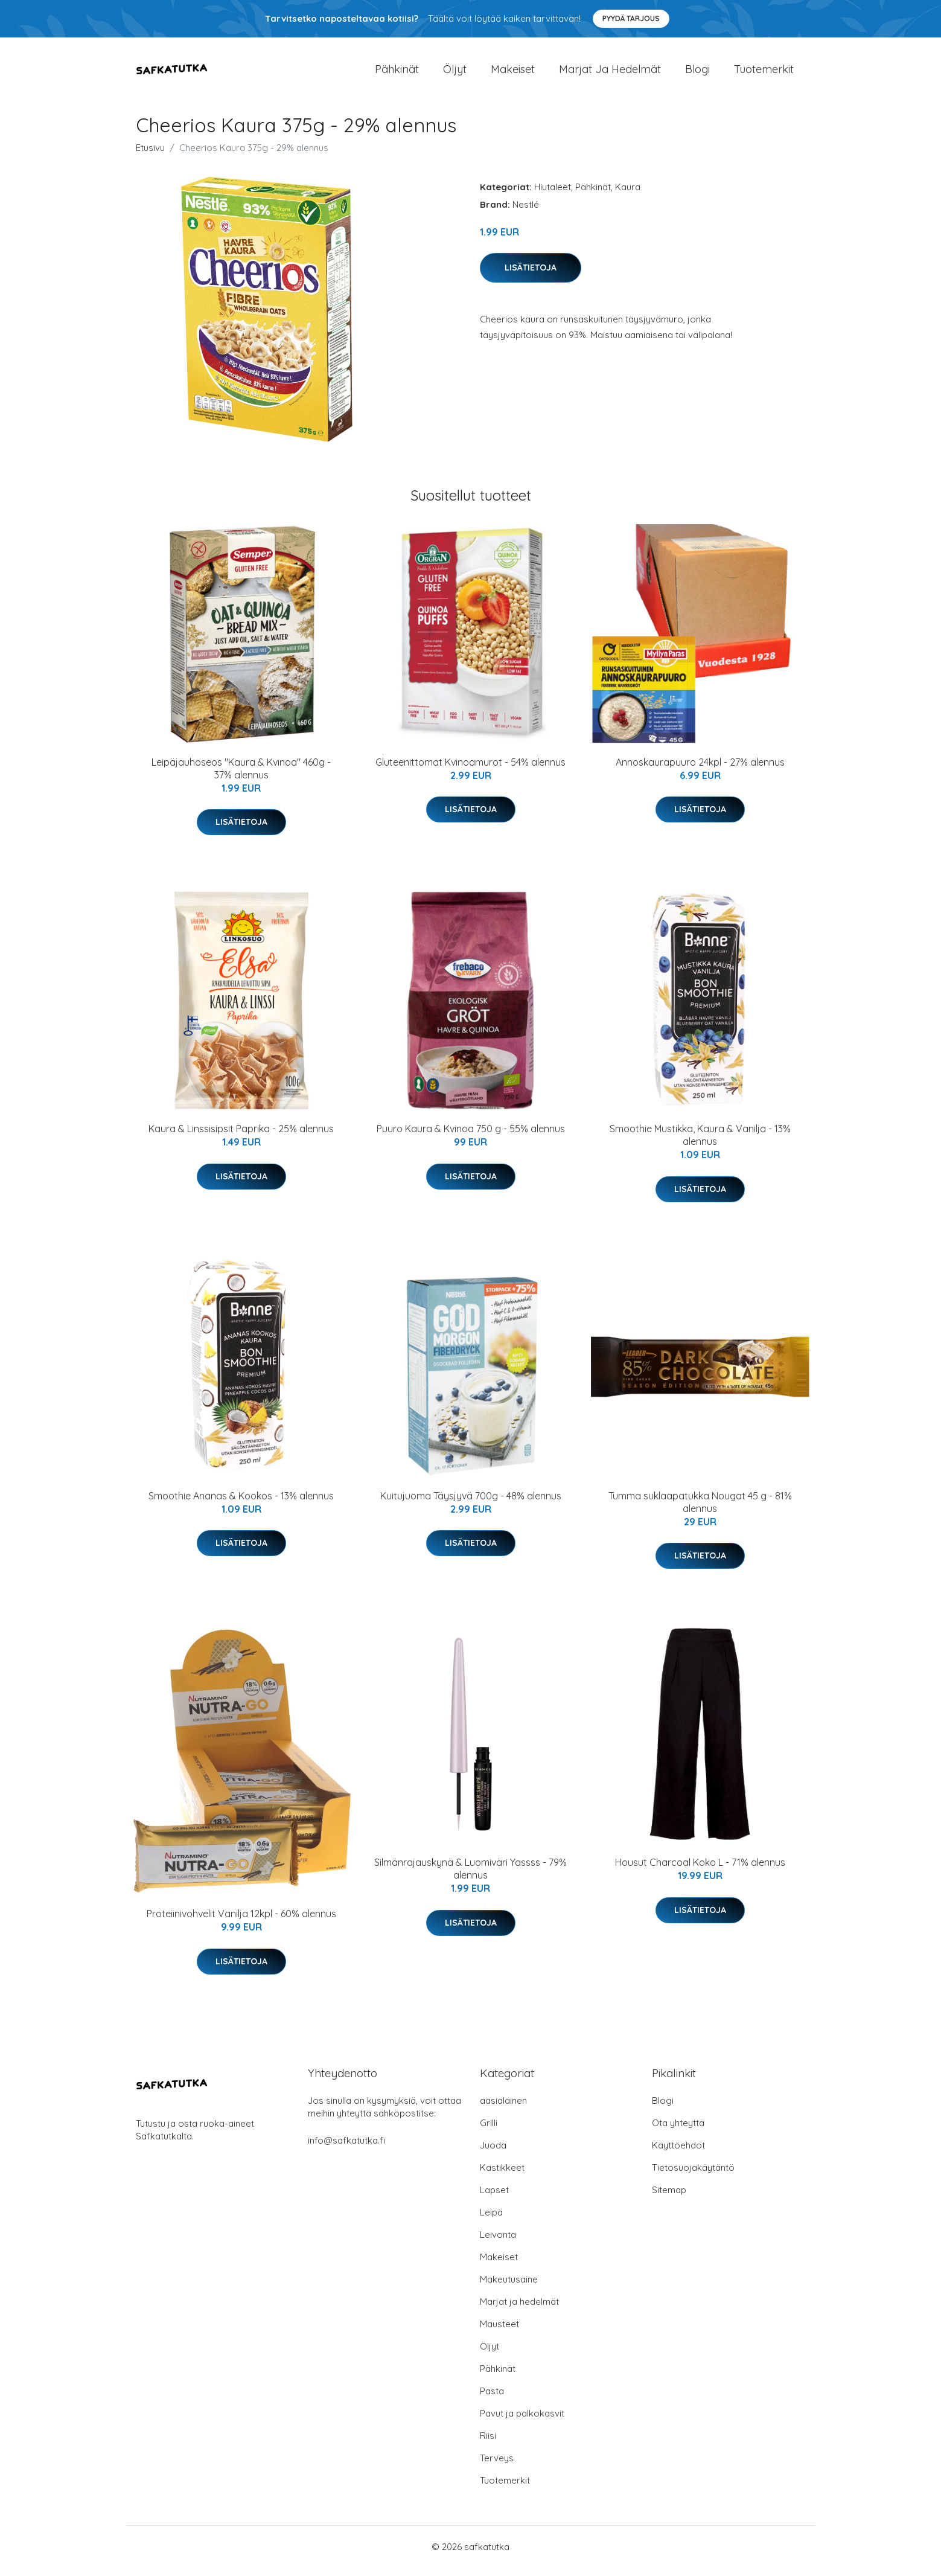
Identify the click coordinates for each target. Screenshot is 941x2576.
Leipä (491, 2220)
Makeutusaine (509, 2287)
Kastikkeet (502, 2176)
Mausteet (499, 2332)
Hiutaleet (552, 195)
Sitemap (669, 2198)
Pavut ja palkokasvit (522, 2421)
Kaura (627, 195)
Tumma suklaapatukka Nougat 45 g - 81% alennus (700, 1510)
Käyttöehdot (678, 2153)
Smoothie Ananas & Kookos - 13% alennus (241, 1504)
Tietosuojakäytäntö (693, 2176)
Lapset (494, 2198)
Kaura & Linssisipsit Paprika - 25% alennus (241, 1137)
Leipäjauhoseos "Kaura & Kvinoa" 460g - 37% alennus (241, 776)
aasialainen (503, 2109)
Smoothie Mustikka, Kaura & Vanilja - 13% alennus (700, 1143)
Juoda (493, 2153)
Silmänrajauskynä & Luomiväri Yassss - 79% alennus (470, 1877)
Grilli (488, 2131)
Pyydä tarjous (631, 18)
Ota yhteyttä (678, 2131)
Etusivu (150, 156)
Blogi (697, 73)
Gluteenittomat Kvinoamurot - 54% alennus (470, 770)
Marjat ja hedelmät (610, 73)
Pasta (492, 2399)
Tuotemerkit (764, 73)
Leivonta (498, 2243)
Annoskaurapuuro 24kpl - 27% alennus (700, 770)
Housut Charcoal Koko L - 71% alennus (700, 1871)
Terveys (497, 2466)
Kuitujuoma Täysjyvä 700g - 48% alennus (470, 1504)
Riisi (488, 2444)
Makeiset (513, 73)
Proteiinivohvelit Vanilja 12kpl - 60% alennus (241, 1923)
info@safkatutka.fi (346, 2149)
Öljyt (455, 73)
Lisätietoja (531, 276)
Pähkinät (397, 73)
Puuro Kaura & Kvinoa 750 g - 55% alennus (471, 1137)
